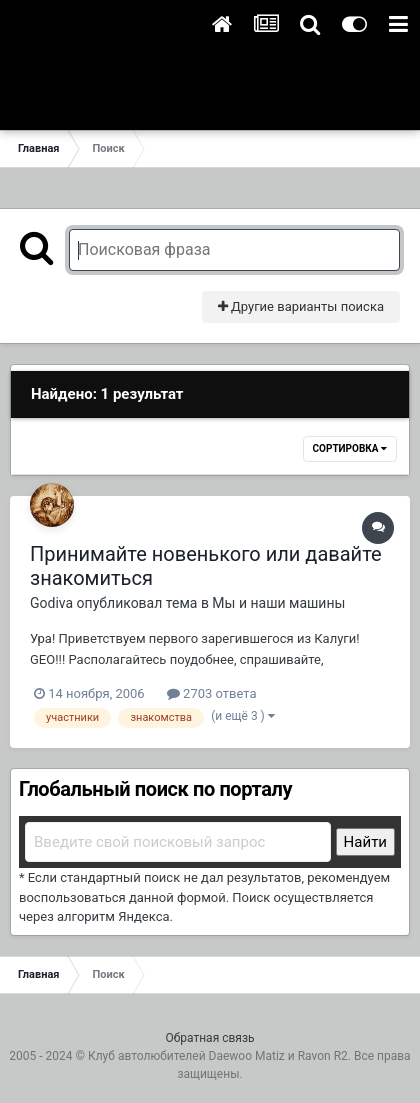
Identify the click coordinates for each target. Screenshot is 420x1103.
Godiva (51, 603)
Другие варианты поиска (301, 306)
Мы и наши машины (278, 603)
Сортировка (350, 448)
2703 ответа (212, 693)
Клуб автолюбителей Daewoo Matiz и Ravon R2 (218, 1056)
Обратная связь (209, 1038)
